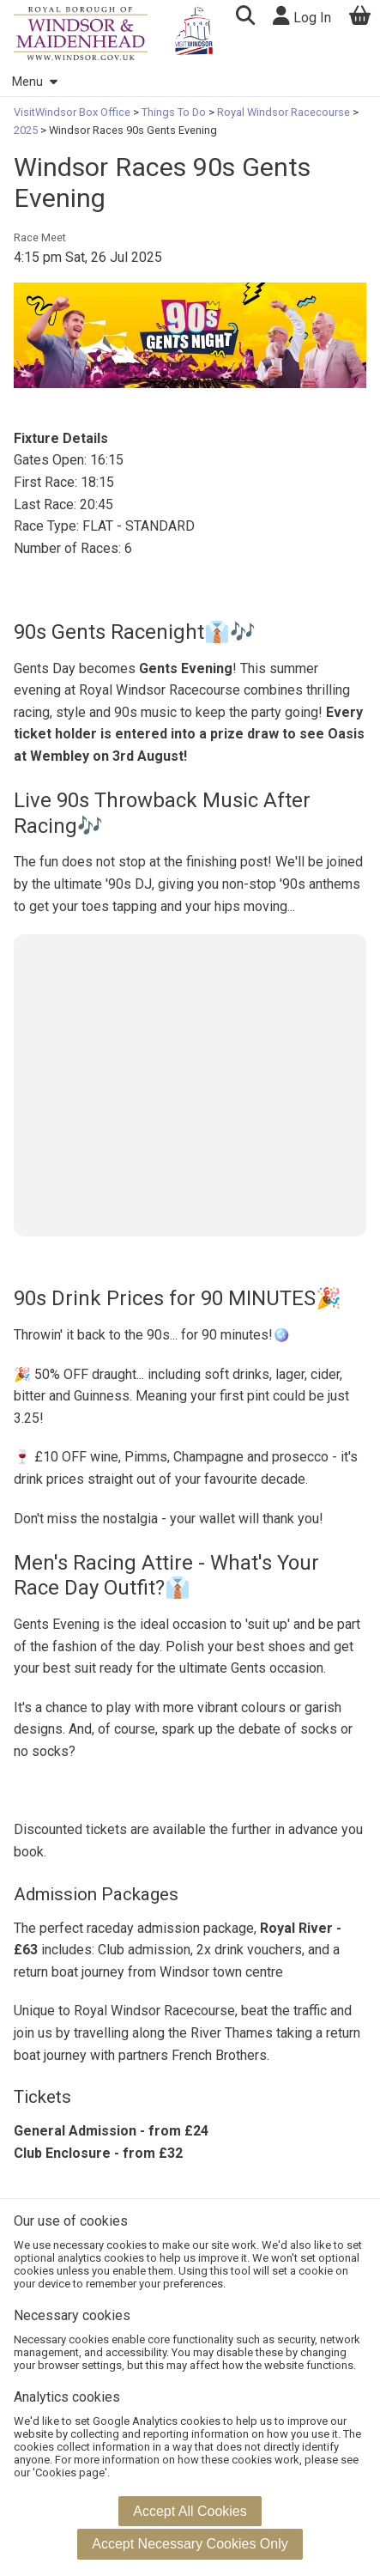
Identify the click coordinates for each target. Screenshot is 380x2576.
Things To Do (173, 112)
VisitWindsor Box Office (73, 112)
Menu (34, 82)
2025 (27, 130)
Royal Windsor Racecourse (283, 112)
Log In (302, 16)
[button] (244, 17)
